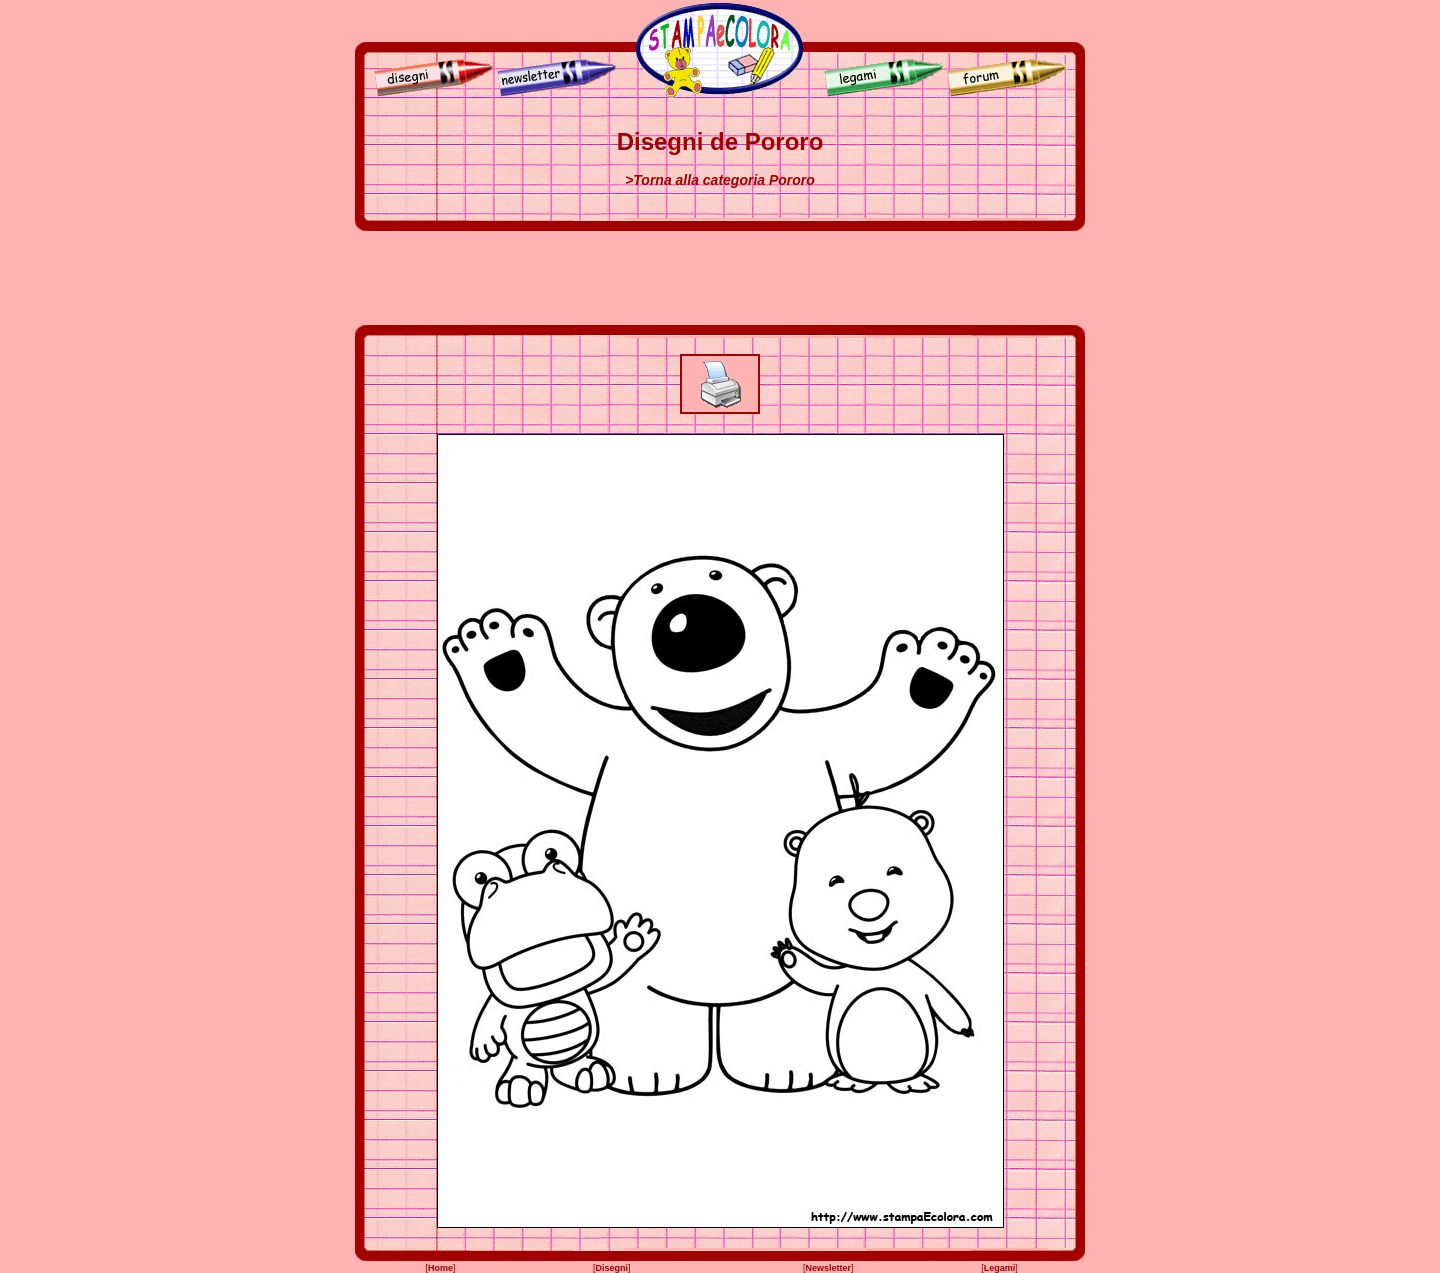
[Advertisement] (720, 278)
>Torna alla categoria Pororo (720, 180)
